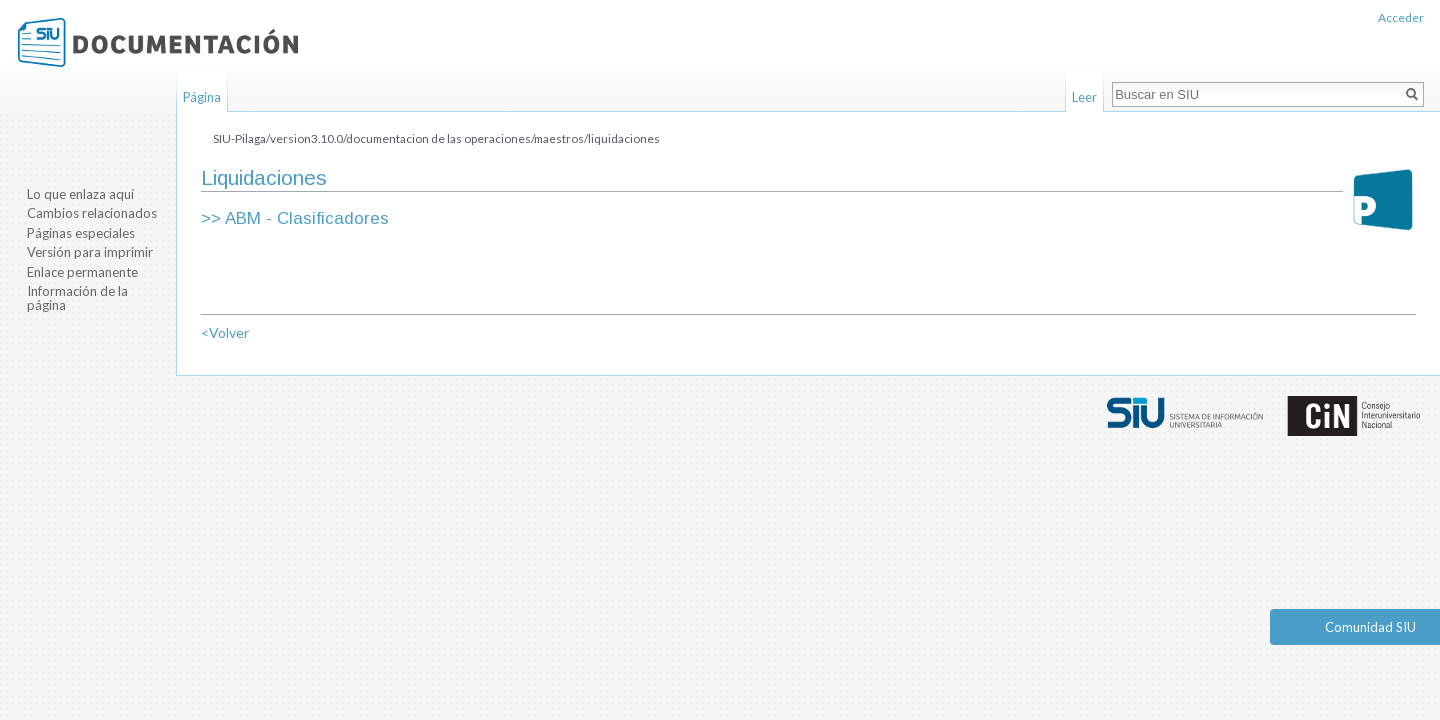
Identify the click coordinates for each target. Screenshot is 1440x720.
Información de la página (77, 298)
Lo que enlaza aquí (80, 194)
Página (202, 97)
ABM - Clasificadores (307, 218)
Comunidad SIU (1370, 627)
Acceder (1401, 17)
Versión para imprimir (90, 252)
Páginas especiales (81, 233)
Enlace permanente (82, 272)
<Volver (225, 332)
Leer (1084, 97)
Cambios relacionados (92, 213)
